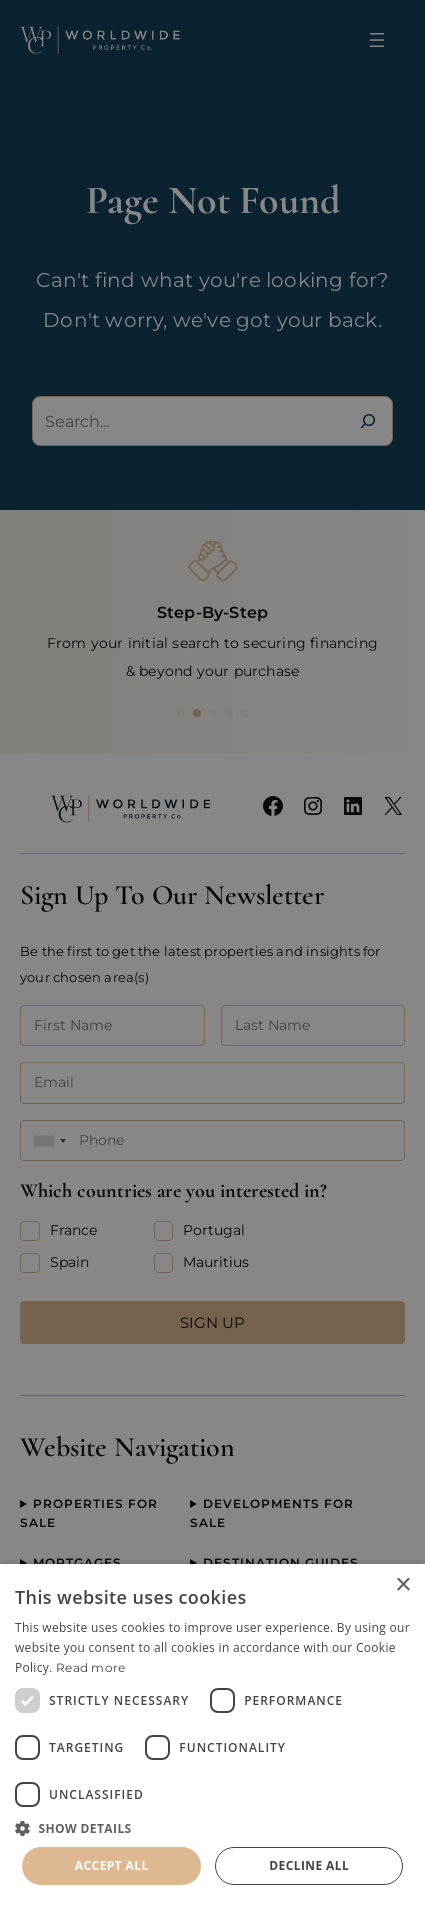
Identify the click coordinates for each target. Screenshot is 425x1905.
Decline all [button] (309, 1865)
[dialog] (212, 1734)
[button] (212, 1828)
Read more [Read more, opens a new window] (91, 1667)
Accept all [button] (112, 1865)
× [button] (402, 1585)
